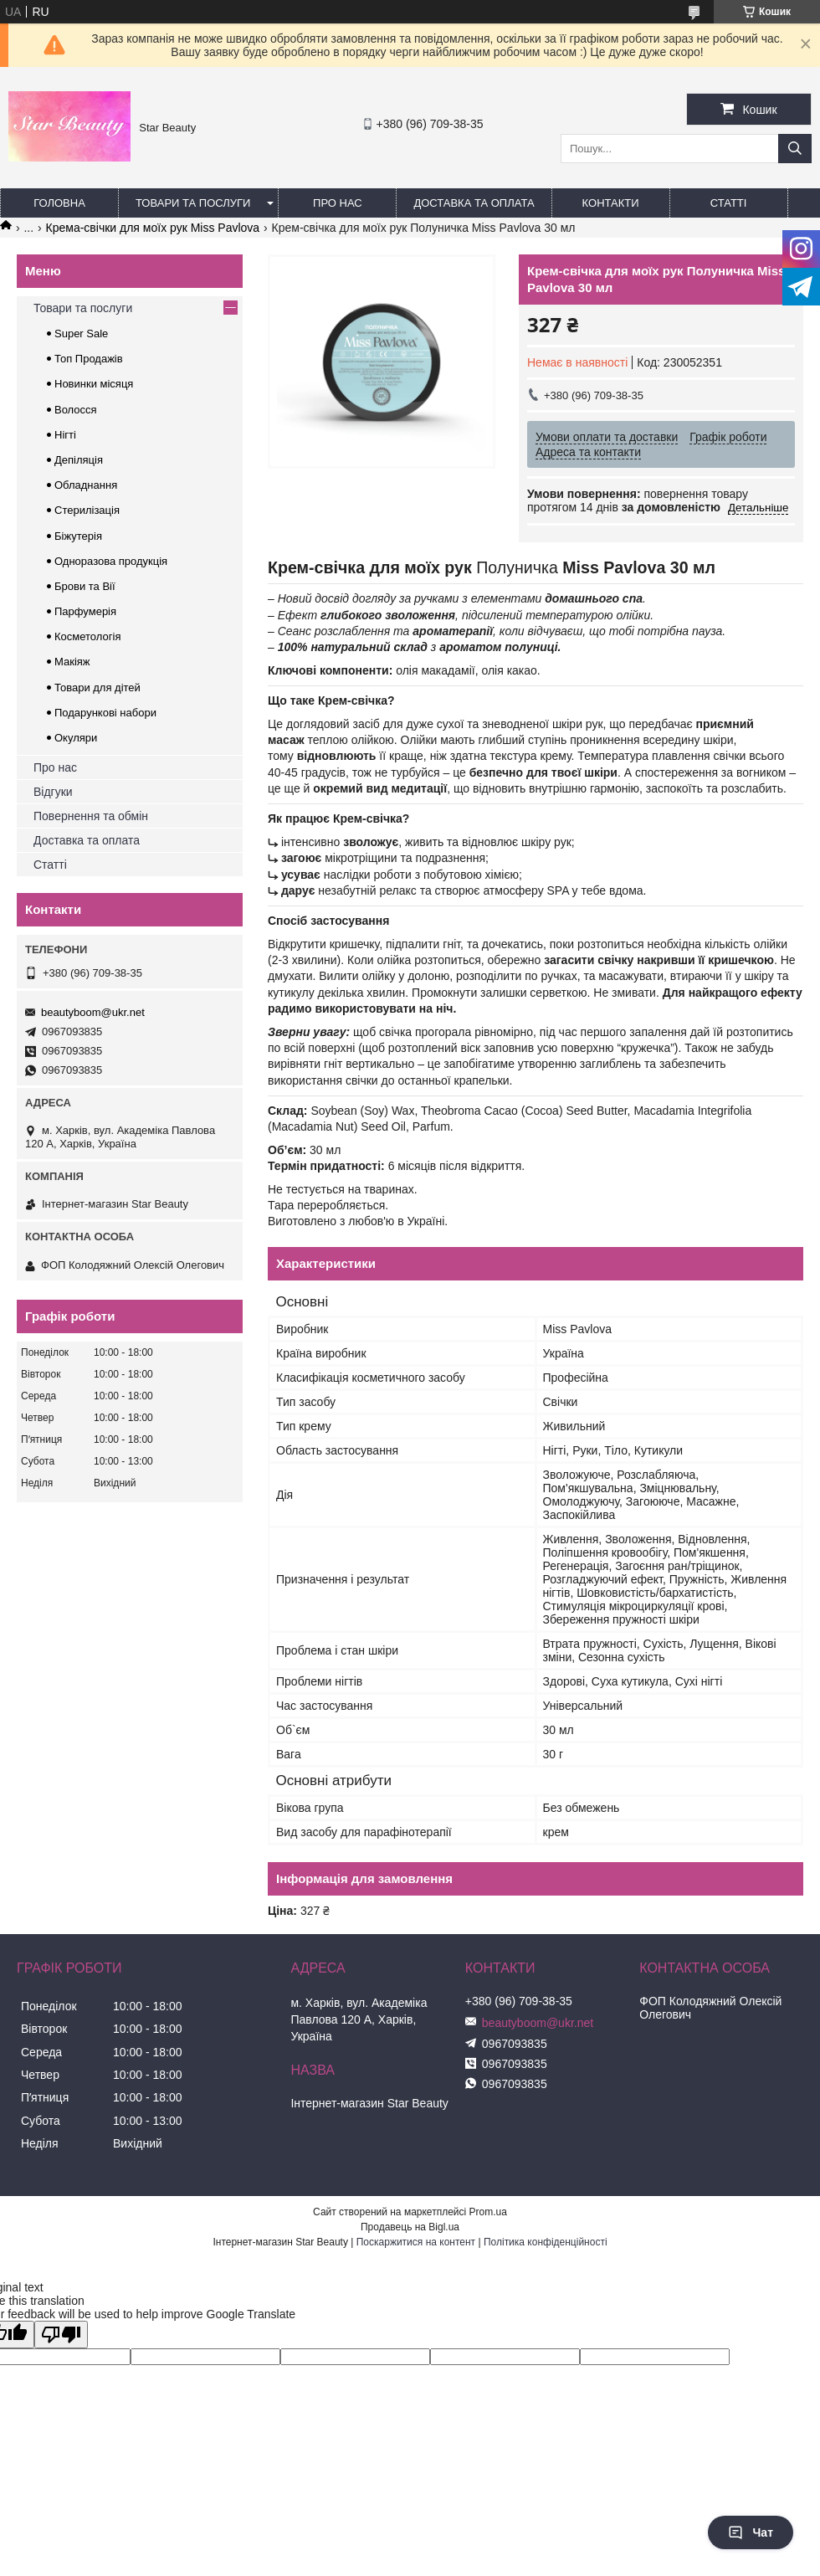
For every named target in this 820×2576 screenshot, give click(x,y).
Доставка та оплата (473, 203)
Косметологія (87, 636)
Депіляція (78, 460)
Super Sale (81, 333)
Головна (59, 203)
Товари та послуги (193, 203)
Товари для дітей (97, 687)
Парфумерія (85, 611)
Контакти (610, 203)
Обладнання (85, 485)
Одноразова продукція (110, 561)
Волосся (75, 409)
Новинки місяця (93, 383)
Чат (750, 2532)
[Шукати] (795, 148)
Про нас (337, 203)
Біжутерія (78, 536)
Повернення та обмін (90, 816)
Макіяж (72, 661)
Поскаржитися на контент (415, 2242)
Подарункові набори (105, 712)
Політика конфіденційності (545, 2242)
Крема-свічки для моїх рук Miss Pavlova (153, 227)
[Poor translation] (61, 2334)
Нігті (65, 434)
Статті (728, 203)
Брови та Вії (84, 586)
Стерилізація (87, 510)
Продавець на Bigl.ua (410, 2227)
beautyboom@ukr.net (93, 1012)
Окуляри (75, 737)
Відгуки (53, 791)
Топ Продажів (88, 358)
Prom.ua (488, 2212)
